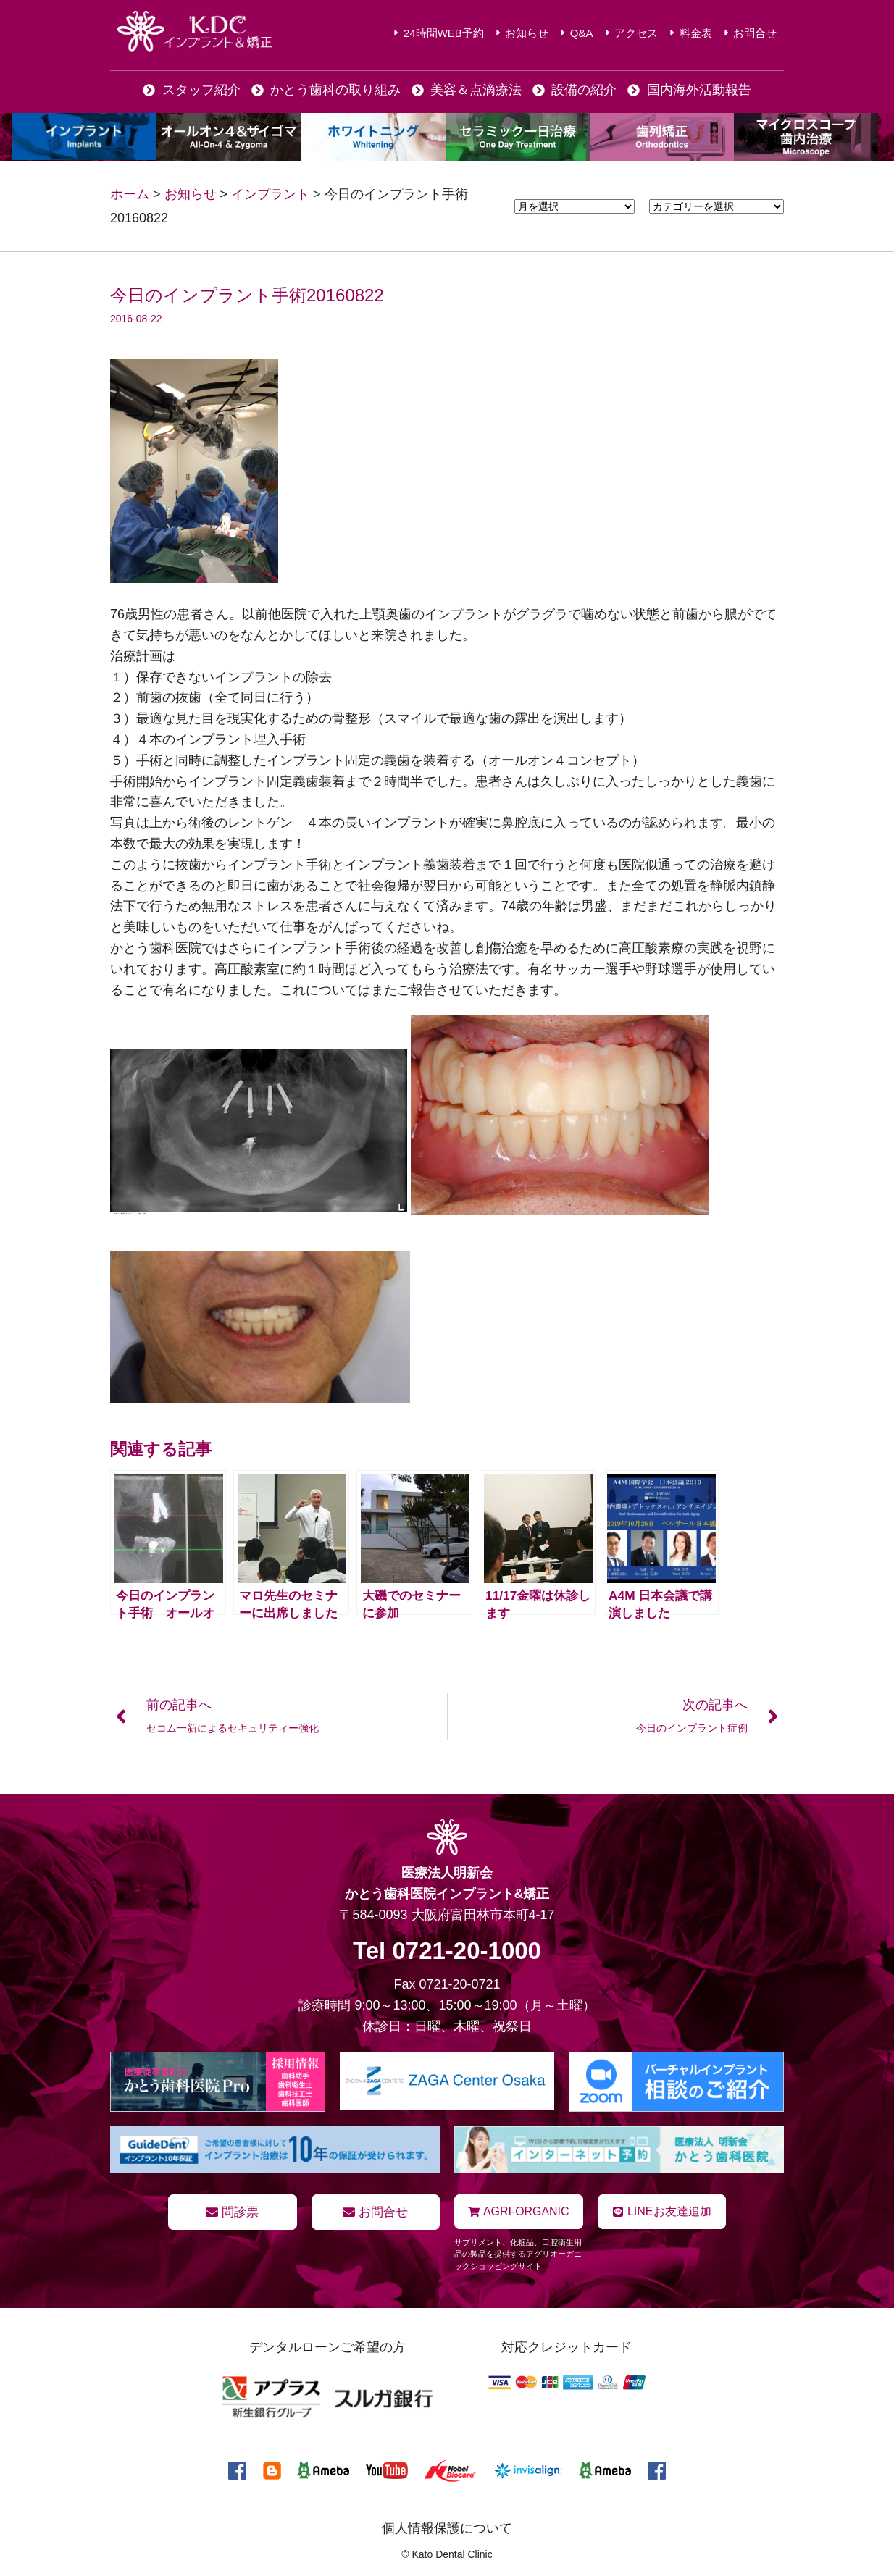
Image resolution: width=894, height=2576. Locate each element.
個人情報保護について (447, 2527)
